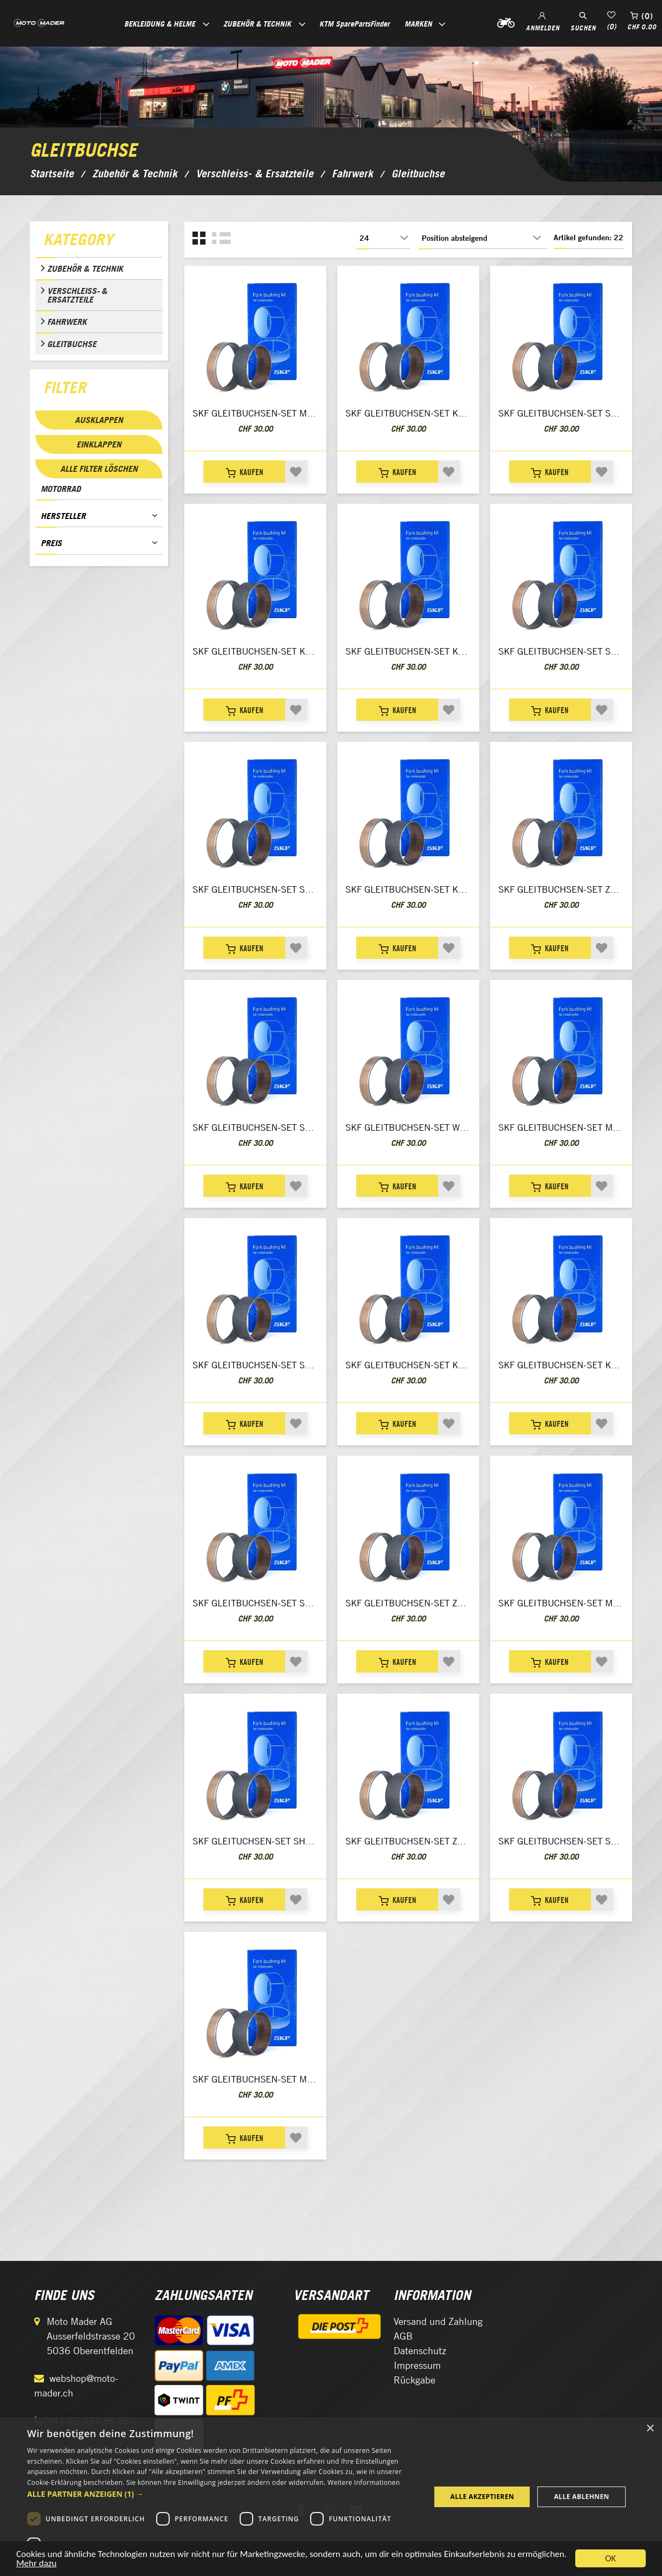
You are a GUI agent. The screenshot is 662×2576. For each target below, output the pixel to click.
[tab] (99, 242)
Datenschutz (420, 2350)
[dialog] (331, 2496)
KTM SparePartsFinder (354, 23)
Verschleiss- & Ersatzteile (77, 295)
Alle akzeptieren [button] (483, 2496)
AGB (403, 2336)
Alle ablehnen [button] (581, 2496)
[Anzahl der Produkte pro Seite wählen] (383, 238)
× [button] (650, 2429)
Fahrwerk (67, 321)
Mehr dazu (36, 2565)
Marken (418, 23)
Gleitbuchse (72, 343)
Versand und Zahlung (438, 2321)
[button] (223, 2494)
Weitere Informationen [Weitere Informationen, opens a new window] (363, 2482)
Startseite (52, 173)
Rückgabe (414, 2380)
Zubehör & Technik (85, 268)
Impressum (417, 2365)
